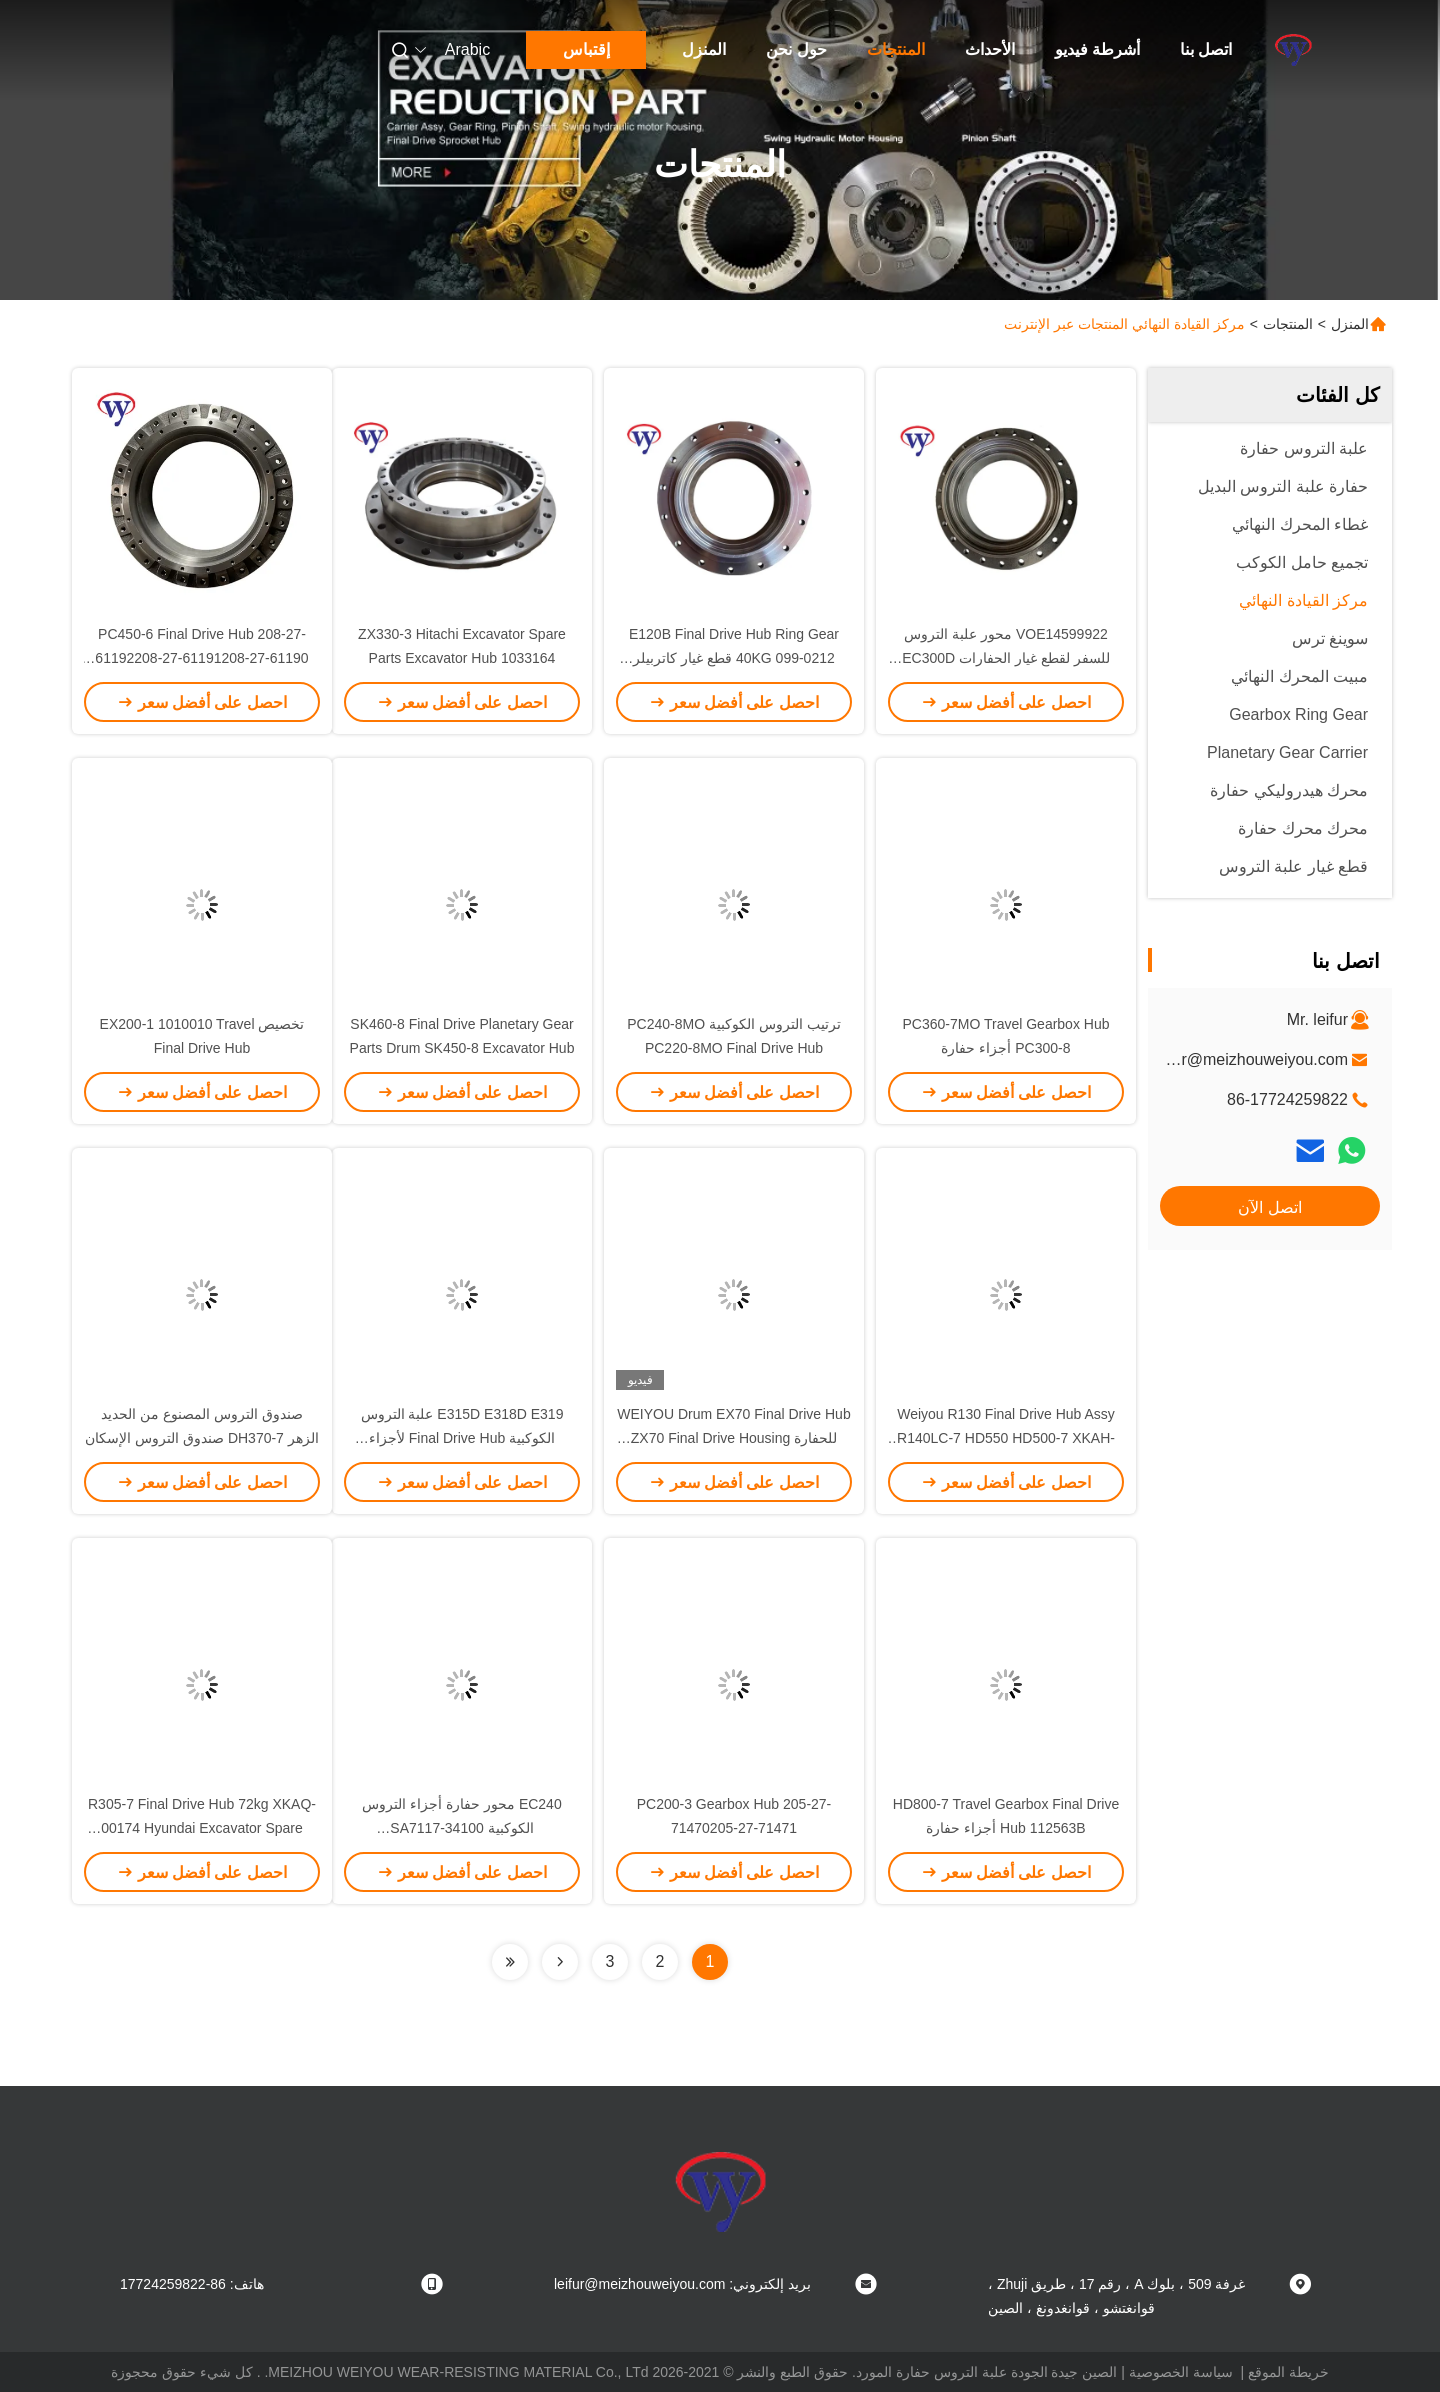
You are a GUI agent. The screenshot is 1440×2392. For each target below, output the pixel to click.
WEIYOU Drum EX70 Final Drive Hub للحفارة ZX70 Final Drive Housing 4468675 (733, 1438)
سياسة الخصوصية (1181, 2372)
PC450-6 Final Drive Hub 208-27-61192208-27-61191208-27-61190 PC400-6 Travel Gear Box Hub (201, 658)
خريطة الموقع (1288, 2372)
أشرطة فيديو (1097, 49)
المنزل (704, 49)
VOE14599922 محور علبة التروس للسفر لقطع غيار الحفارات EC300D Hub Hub (1005, 658)
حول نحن (796, 49)
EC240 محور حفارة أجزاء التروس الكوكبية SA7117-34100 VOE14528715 (461, 1828)
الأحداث (990, 49)
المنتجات (896, 49)
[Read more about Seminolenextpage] (560, 1962)
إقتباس (586, 49)
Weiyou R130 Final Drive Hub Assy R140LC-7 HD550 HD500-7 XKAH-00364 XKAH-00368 (1006, 1438)
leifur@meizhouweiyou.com (1250, 1059)
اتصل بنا (1206, 49)
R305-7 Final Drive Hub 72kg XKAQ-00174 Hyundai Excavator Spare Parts (202, 1828)
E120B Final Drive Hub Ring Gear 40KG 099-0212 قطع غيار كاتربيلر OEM (734, 658)
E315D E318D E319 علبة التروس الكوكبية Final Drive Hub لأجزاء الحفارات (462, 1438)
